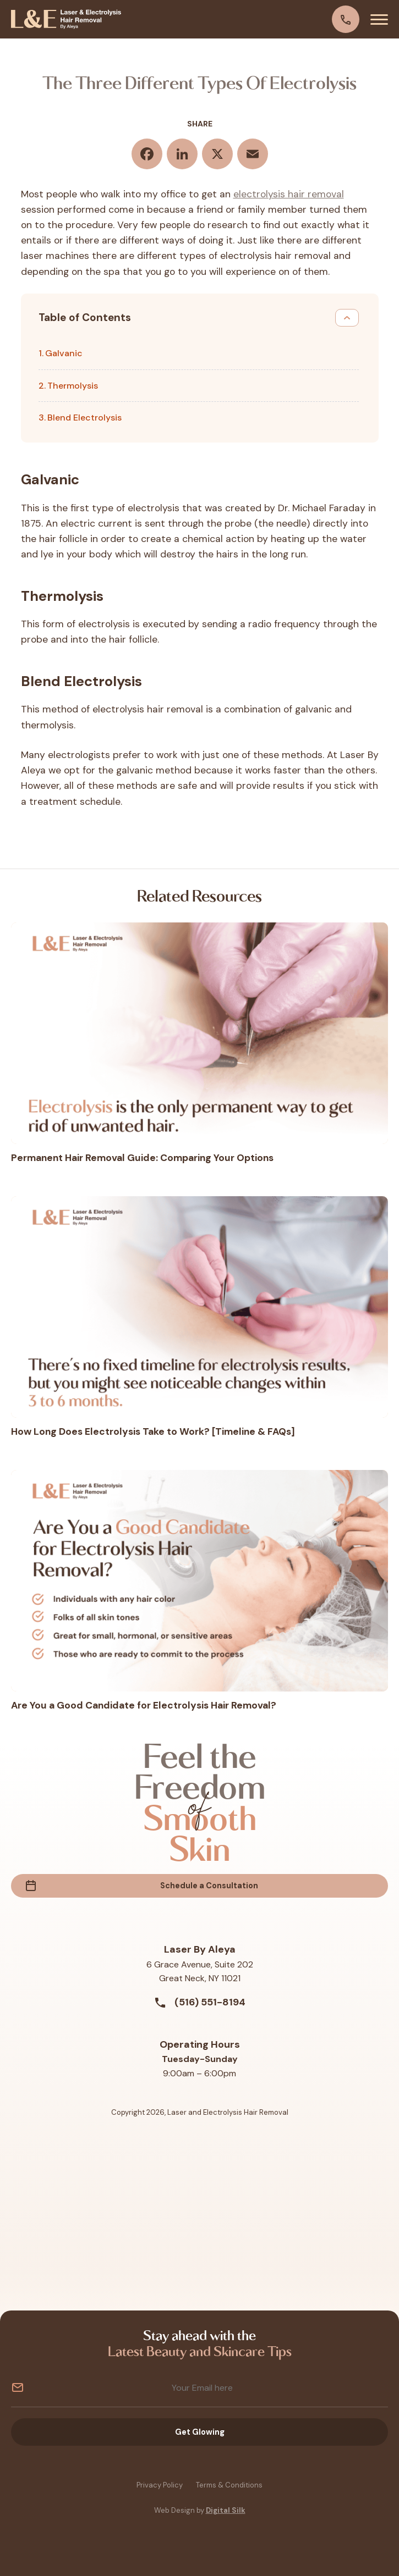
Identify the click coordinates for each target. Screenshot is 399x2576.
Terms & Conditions (229, 2485)
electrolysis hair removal (288, 194)
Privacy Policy (159, 2485)
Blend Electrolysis (84, 417)
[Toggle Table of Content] (347, 318)
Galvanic (64, 353)
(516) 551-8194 (199, 2002)
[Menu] (379, 19)
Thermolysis (72, 385)
